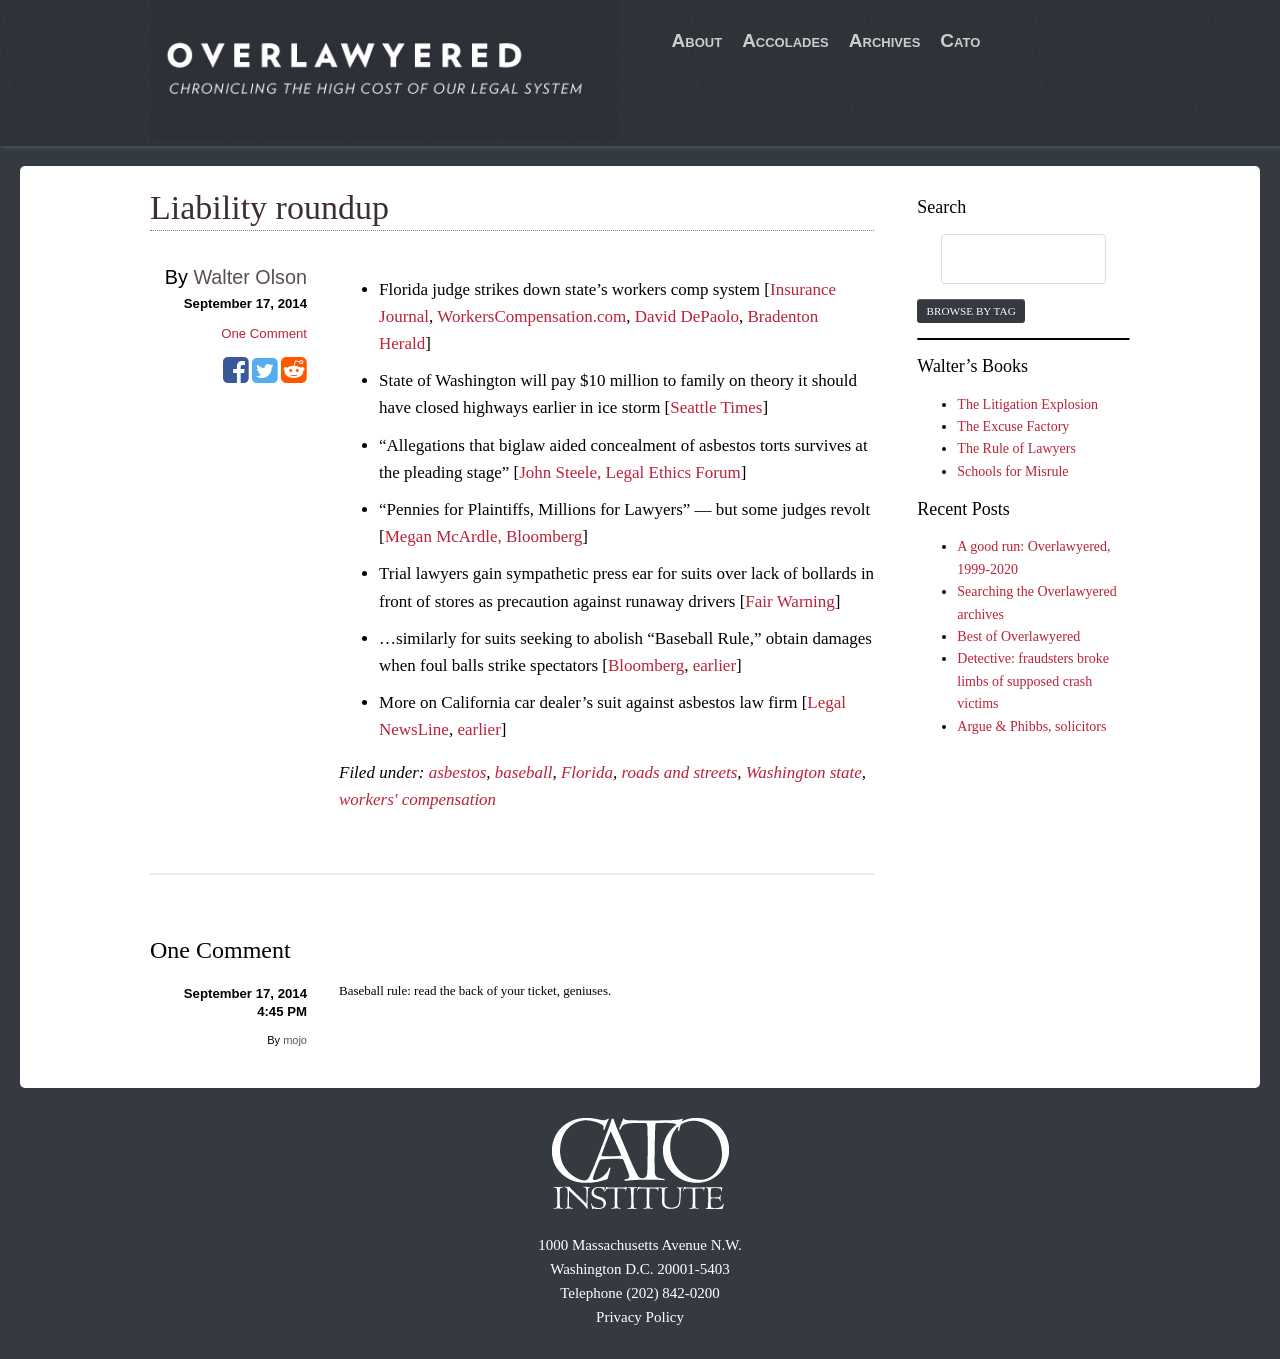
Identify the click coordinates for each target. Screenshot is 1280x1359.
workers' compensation (417, 799)
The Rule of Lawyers (1016, 448)
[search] (1004, 260)
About (697, 40)
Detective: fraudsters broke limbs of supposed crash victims (1033, 681)
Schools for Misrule (1012, 471)
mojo (295, 1040)
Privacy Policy (640, 1317)
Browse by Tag (970, 311)
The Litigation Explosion (1027, 404)
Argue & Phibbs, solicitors (1031, 726)
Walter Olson (250, 277)
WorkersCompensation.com (531, 316)
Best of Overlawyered (1018, 636)
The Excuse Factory (1013, 426)
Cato (960, 40)
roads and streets (679, 772)
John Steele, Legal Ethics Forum (629, 472)
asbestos (458, 772)
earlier (714, 665)
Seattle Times (716, 407)
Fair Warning (789, 601)
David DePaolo (687, 316)
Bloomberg (646, 665)
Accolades (785, 40)
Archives (885, 40)
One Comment (264, 333)
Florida (587, 772)
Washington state (804, 772)
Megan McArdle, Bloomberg (484, 536)
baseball (524, 772)
